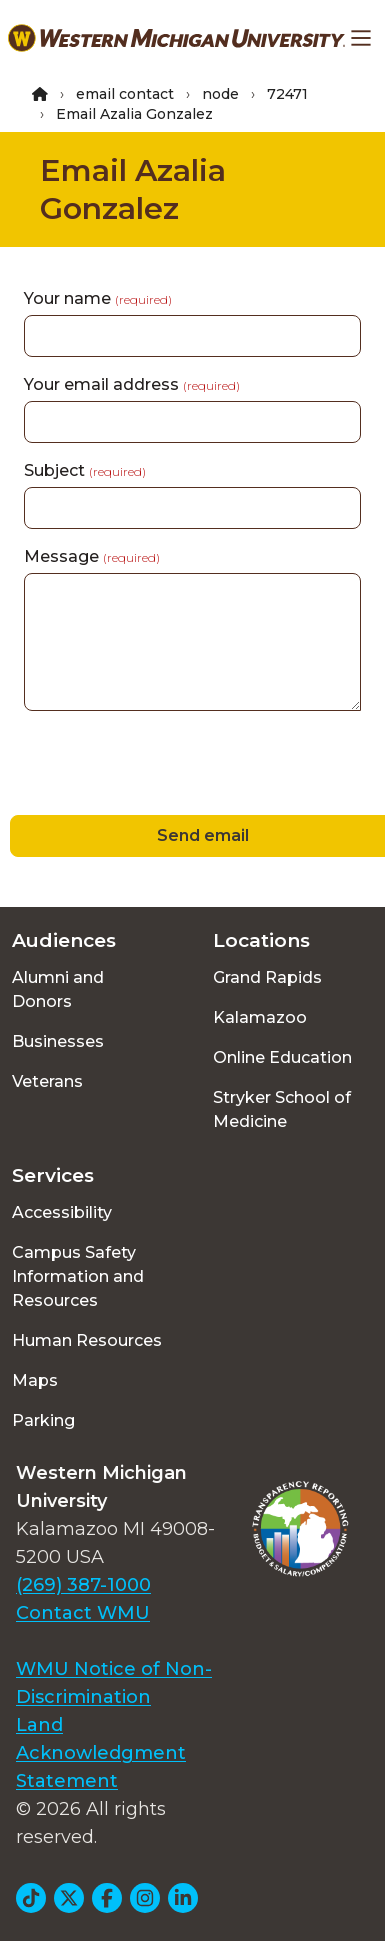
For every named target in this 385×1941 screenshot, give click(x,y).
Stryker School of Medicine (282, 1109)
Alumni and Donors (58, 989)
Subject (85, 470)
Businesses (58, 1041)
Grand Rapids (267, 977)
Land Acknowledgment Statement (101, 1753)
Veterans (47, 1081)
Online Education (282, 1057)
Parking (43, 1420)
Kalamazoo (260, 1017)
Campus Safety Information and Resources (78, 1276)
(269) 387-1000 (83, 1585)
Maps (35, 1380)
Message (92, 556)
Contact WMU (83, 1613)
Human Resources (87, 1340)
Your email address (132, 384)
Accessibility (62, 1212)
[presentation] (152, 766)
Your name (98, 298)
